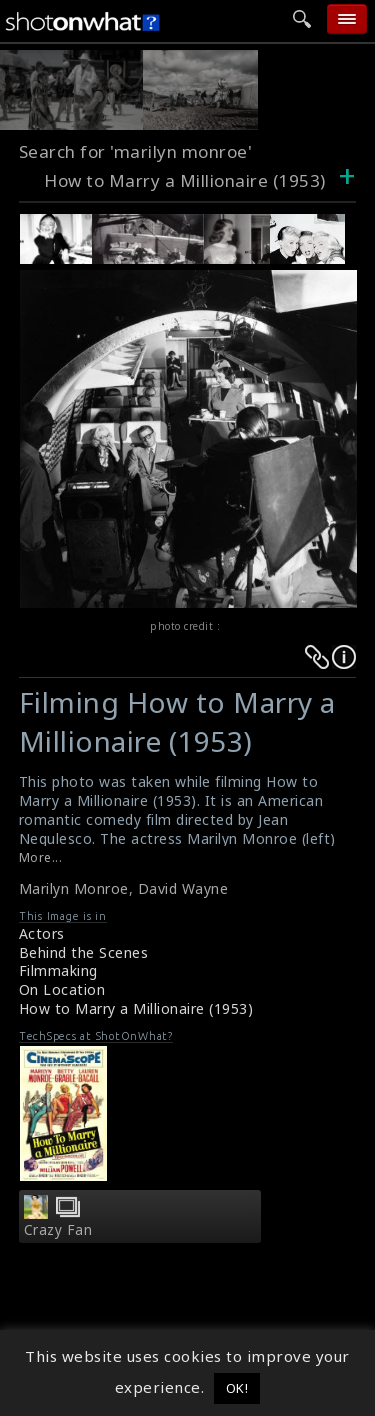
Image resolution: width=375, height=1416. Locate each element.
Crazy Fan (58, 1230)
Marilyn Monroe (74, 888)
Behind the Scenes (84, 952)
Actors (42, 933)
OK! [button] (237, 1388)
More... (41, 857)
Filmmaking (58, 970)
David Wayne (183, 888)
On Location (62, 989)
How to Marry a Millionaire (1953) (136, 1008)
